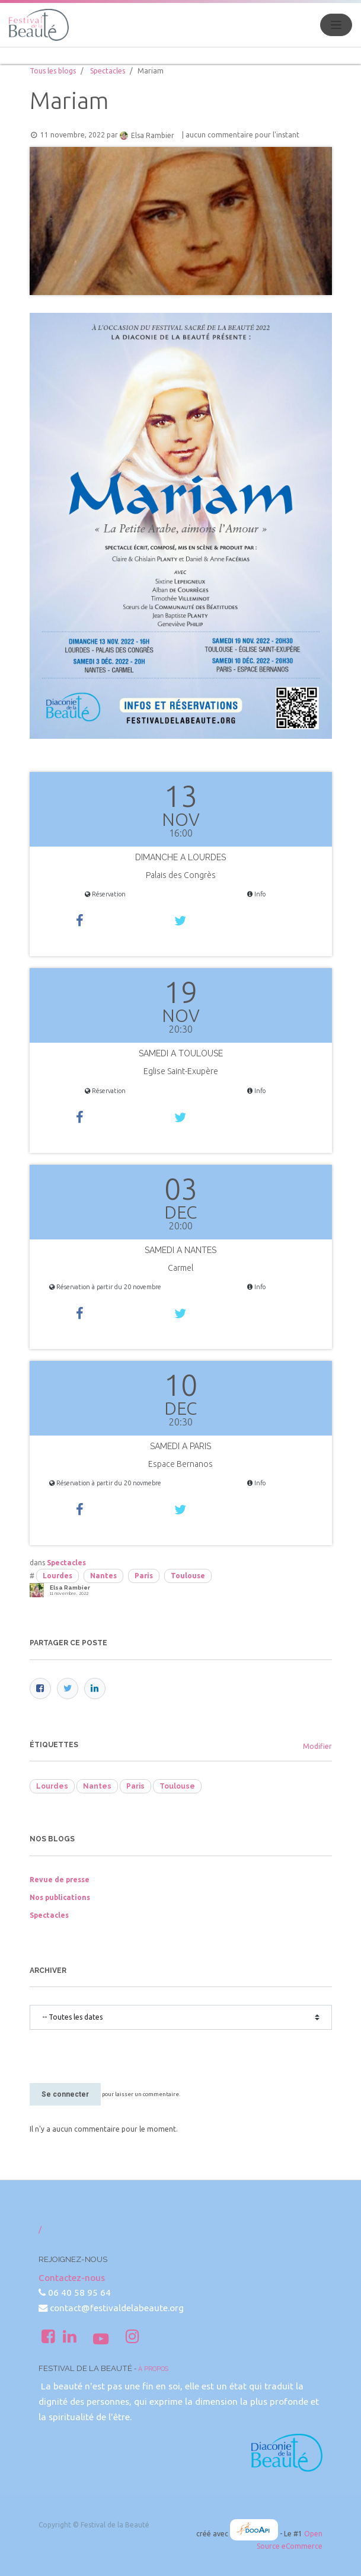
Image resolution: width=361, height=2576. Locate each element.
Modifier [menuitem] (317, 1746)
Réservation (105, 894)
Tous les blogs (53, 71)
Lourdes (57, 1575)
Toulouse (188, 1575)
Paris (144, 1575)
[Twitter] (67, 1688)
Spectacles (107, 71)
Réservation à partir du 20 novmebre (105, 1482)
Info (256, 894)
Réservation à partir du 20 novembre (105, 1286)
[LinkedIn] (95, 1688)
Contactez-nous (72, 2278)
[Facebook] (40, 1688)
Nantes (103, 1575)
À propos (153, 2368)
